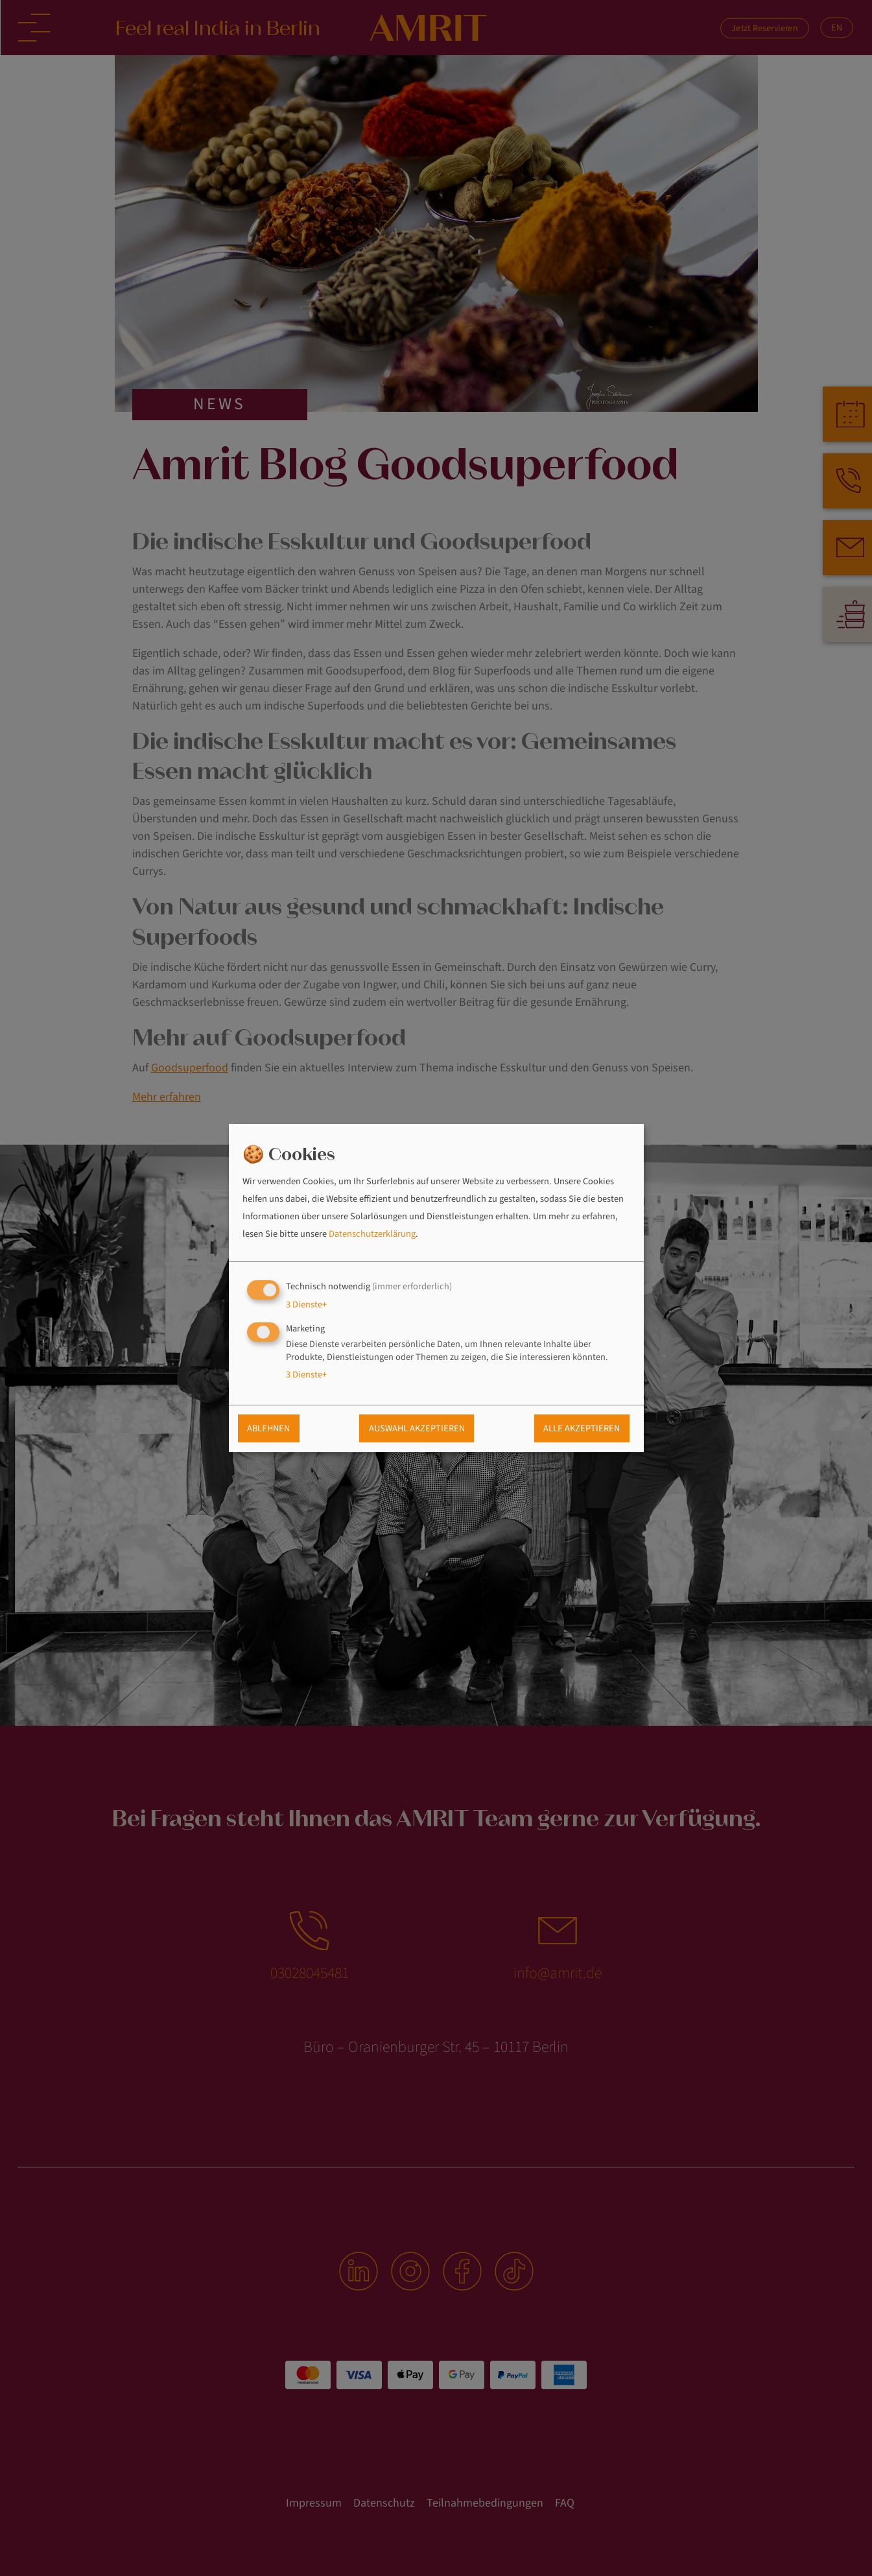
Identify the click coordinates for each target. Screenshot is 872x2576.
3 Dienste (306, 1304)
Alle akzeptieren (581, 1429)
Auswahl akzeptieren (417, 1429)
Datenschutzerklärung (372, 1234)
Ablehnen (268, 1429)
